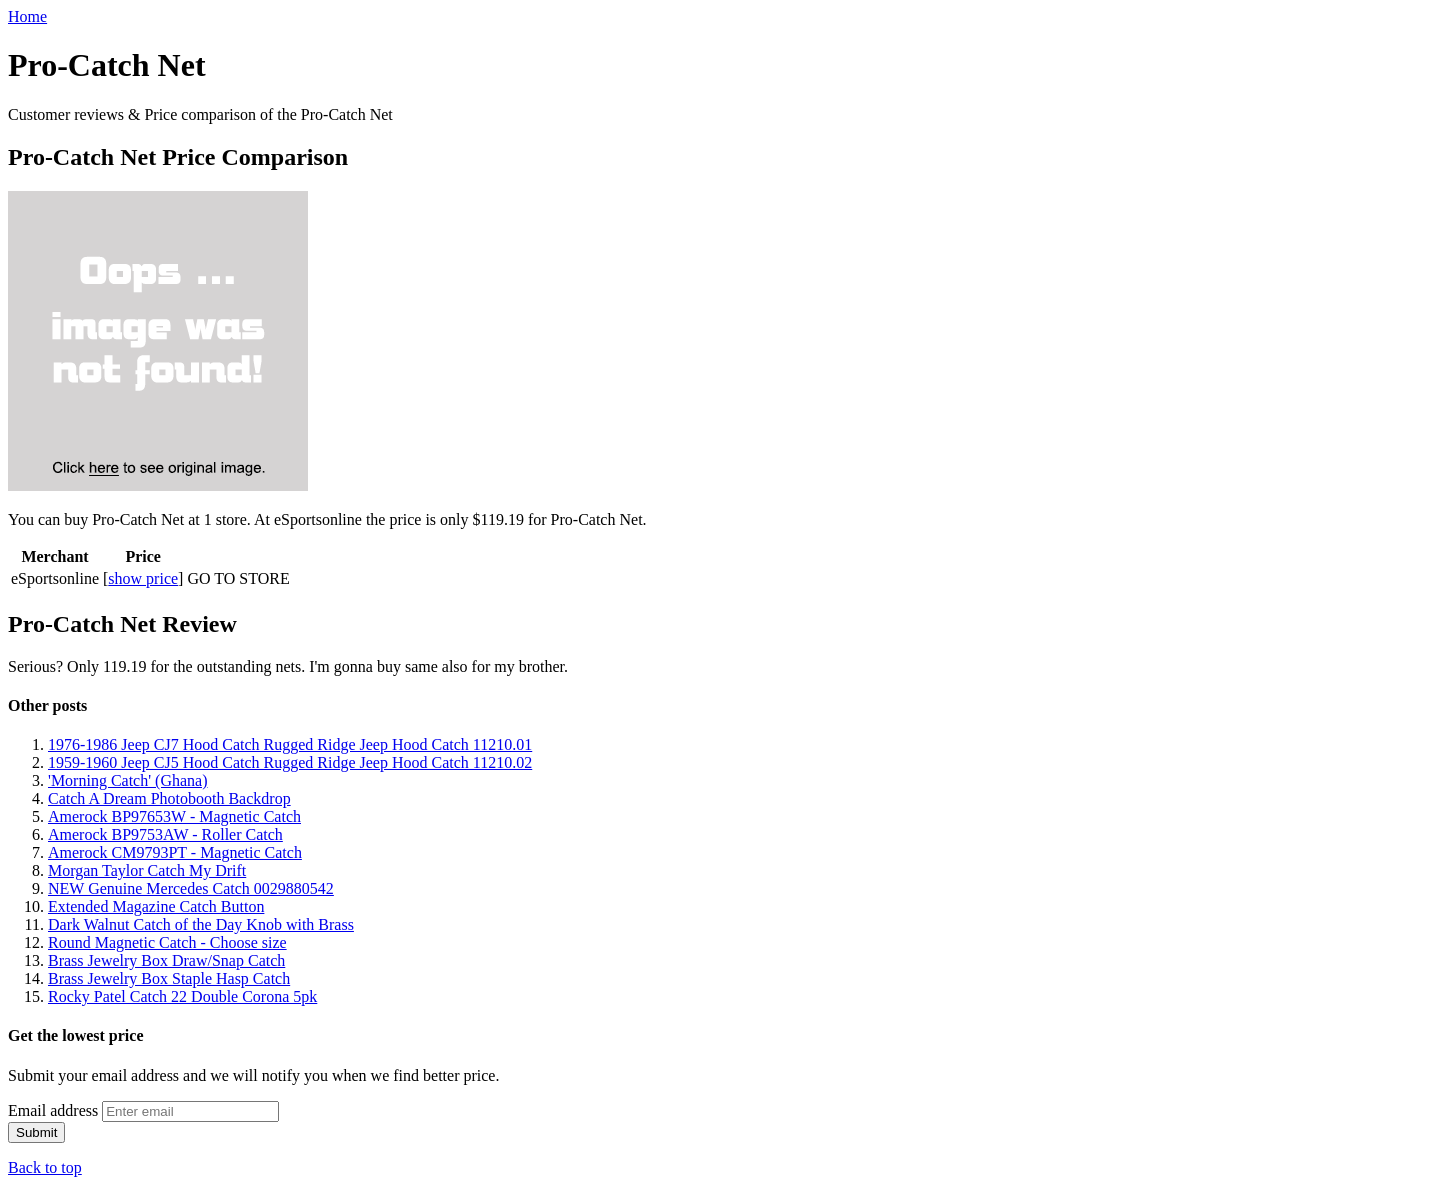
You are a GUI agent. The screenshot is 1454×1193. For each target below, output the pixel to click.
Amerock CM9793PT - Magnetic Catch (175, 852)
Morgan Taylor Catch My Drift (147, 870)
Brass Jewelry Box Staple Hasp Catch (169, 978)
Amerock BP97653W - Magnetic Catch (174, 816)
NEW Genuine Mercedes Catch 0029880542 (191, 888)
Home (27, 16)
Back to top (45, 1167)
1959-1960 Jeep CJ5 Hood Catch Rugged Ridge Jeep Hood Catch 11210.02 (290, 762)
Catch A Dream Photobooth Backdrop (169, 798)
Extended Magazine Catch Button (156, 906)
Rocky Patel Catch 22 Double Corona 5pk (182, 996)
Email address (53, 1110)
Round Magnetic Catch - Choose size (167, 942)
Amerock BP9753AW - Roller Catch (165, 834)
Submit (36, 1132)
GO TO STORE (238, 578)
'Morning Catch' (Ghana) (128, 780)
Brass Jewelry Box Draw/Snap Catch (166, 960)
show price (143, 578)
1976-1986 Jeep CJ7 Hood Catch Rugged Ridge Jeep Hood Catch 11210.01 (290, 744)
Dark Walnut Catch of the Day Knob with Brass (201, 924)
